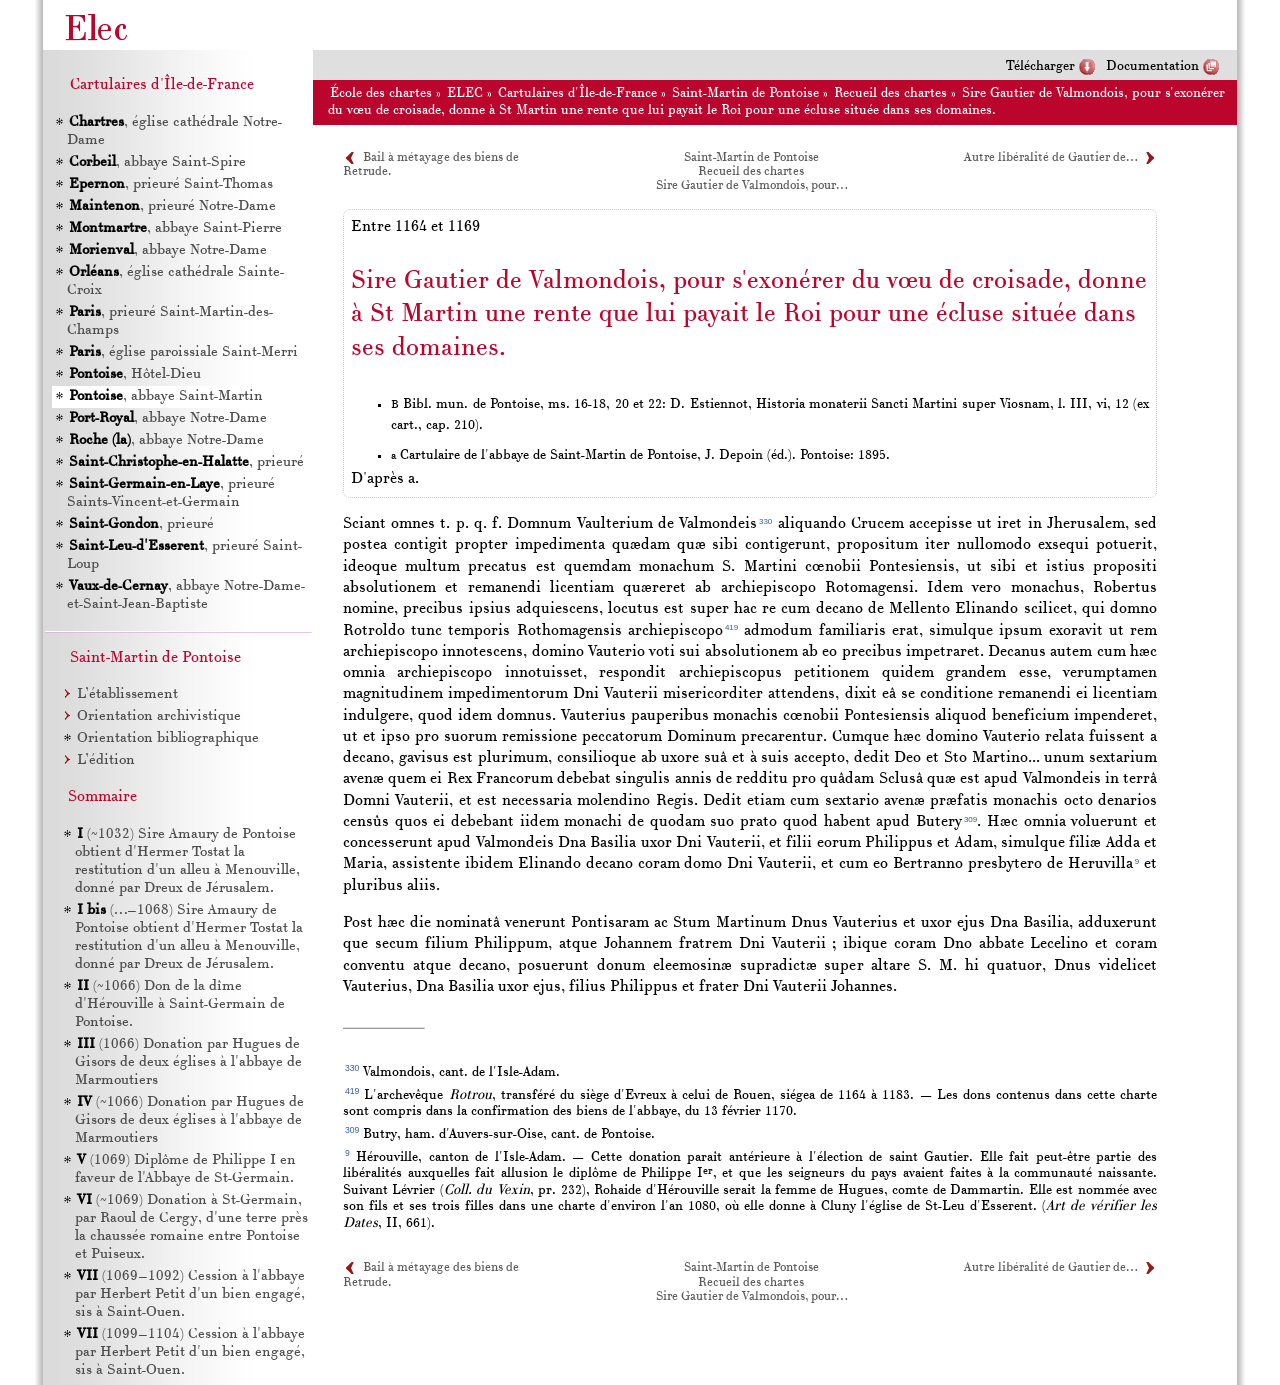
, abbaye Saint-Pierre (174, 228)
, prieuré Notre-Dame (171, 206)
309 (970, 819)
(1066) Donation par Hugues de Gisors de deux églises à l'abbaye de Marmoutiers (188, 1062)
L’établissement (127, 694)
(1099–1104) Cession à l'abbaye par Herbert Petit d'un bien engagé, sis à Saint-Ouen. (190, 1352)
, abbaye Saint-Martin (165, 396)
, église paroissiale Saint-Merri (182, 352)
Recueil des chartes (890, 93)
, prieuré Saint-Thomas (170, 184)
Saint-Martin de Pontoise (745, 93)
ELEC (465, 93)
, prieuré (185, 462)
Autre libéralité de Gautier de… (1050, 158)
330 (765, 521)
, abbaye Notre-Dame (167, 250)
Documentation (1152, 66)
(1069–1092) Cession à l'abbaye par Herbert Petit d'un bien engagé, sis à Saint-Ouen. (190, 1294)
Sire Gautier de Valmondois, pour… (751, 186)
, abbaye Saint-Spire (156, 162)
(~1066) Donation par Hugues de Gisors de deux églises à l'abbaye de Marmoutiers (189, 1120)
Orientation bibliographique (168, 738)
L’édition (106, 760)
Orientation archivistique (159, 716)
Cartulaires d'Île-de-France (577, 93)
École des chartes (381, 93)
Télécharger (1040, 66)
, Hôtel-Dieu (134, 374)
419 (731, 627)
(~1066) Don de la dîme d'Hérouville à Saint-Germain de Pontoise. (180, 1004)
